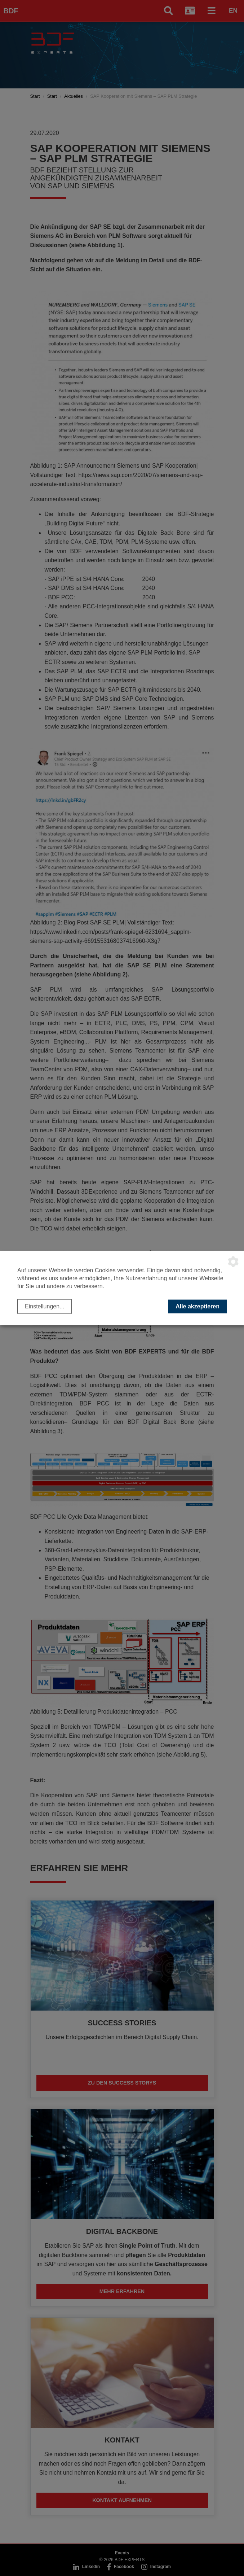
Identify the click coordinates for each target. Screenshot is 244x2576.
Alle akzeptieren (197, 1306)
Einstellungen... (44, 1306)
